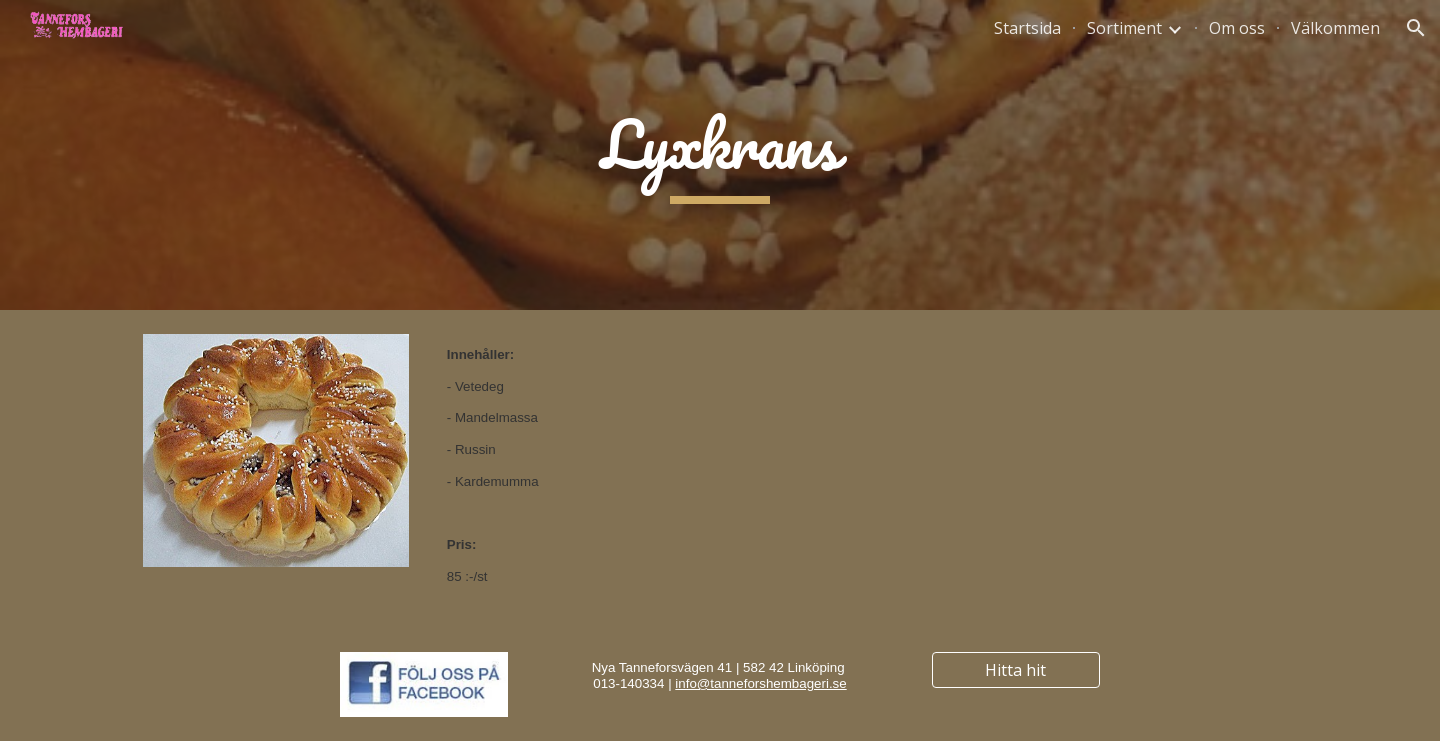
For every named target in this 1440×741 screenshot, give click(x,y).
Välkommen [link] (1335, 28)
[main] (719, 155)
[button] (1416, 28)
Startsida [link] (1027, 28)
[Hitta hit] (1016, 670)
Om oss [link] (1237, 28)
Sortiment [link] (1124, 28)
